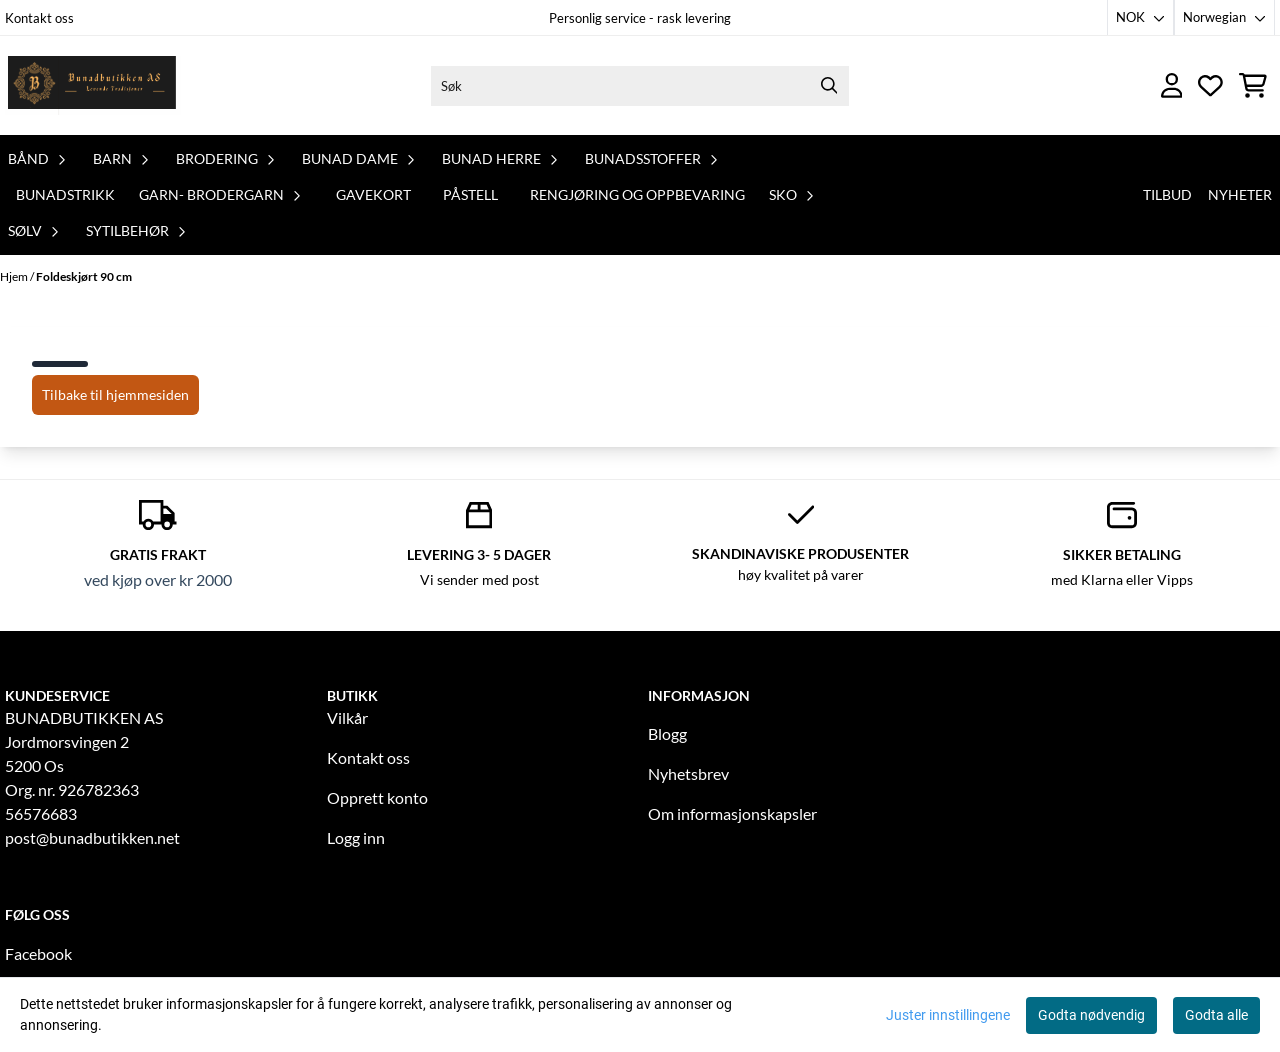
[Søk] (640, 86)
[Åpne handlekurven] (1253, 85)
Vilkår (347, 717)
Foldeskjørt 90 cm (84, 276)
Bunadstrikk (65, 194)
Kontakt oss (39, 18)
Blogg (667, 733)
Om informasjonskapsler (732, 813)
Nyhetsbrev (688, 773)
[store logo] (93, 85)
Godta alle (1216, 1015)
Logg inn (356, 837)
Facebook (38, 953)
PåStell (470, 194)
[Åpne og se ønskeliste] (1210, 85)
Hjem (15, 276)
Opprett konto (377, 797)
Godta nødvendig (1091, 1015)
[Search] (829, 86)
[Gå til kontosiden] (1172, 85)
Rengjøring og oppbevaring (637, 194)
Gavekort (373, 194)
